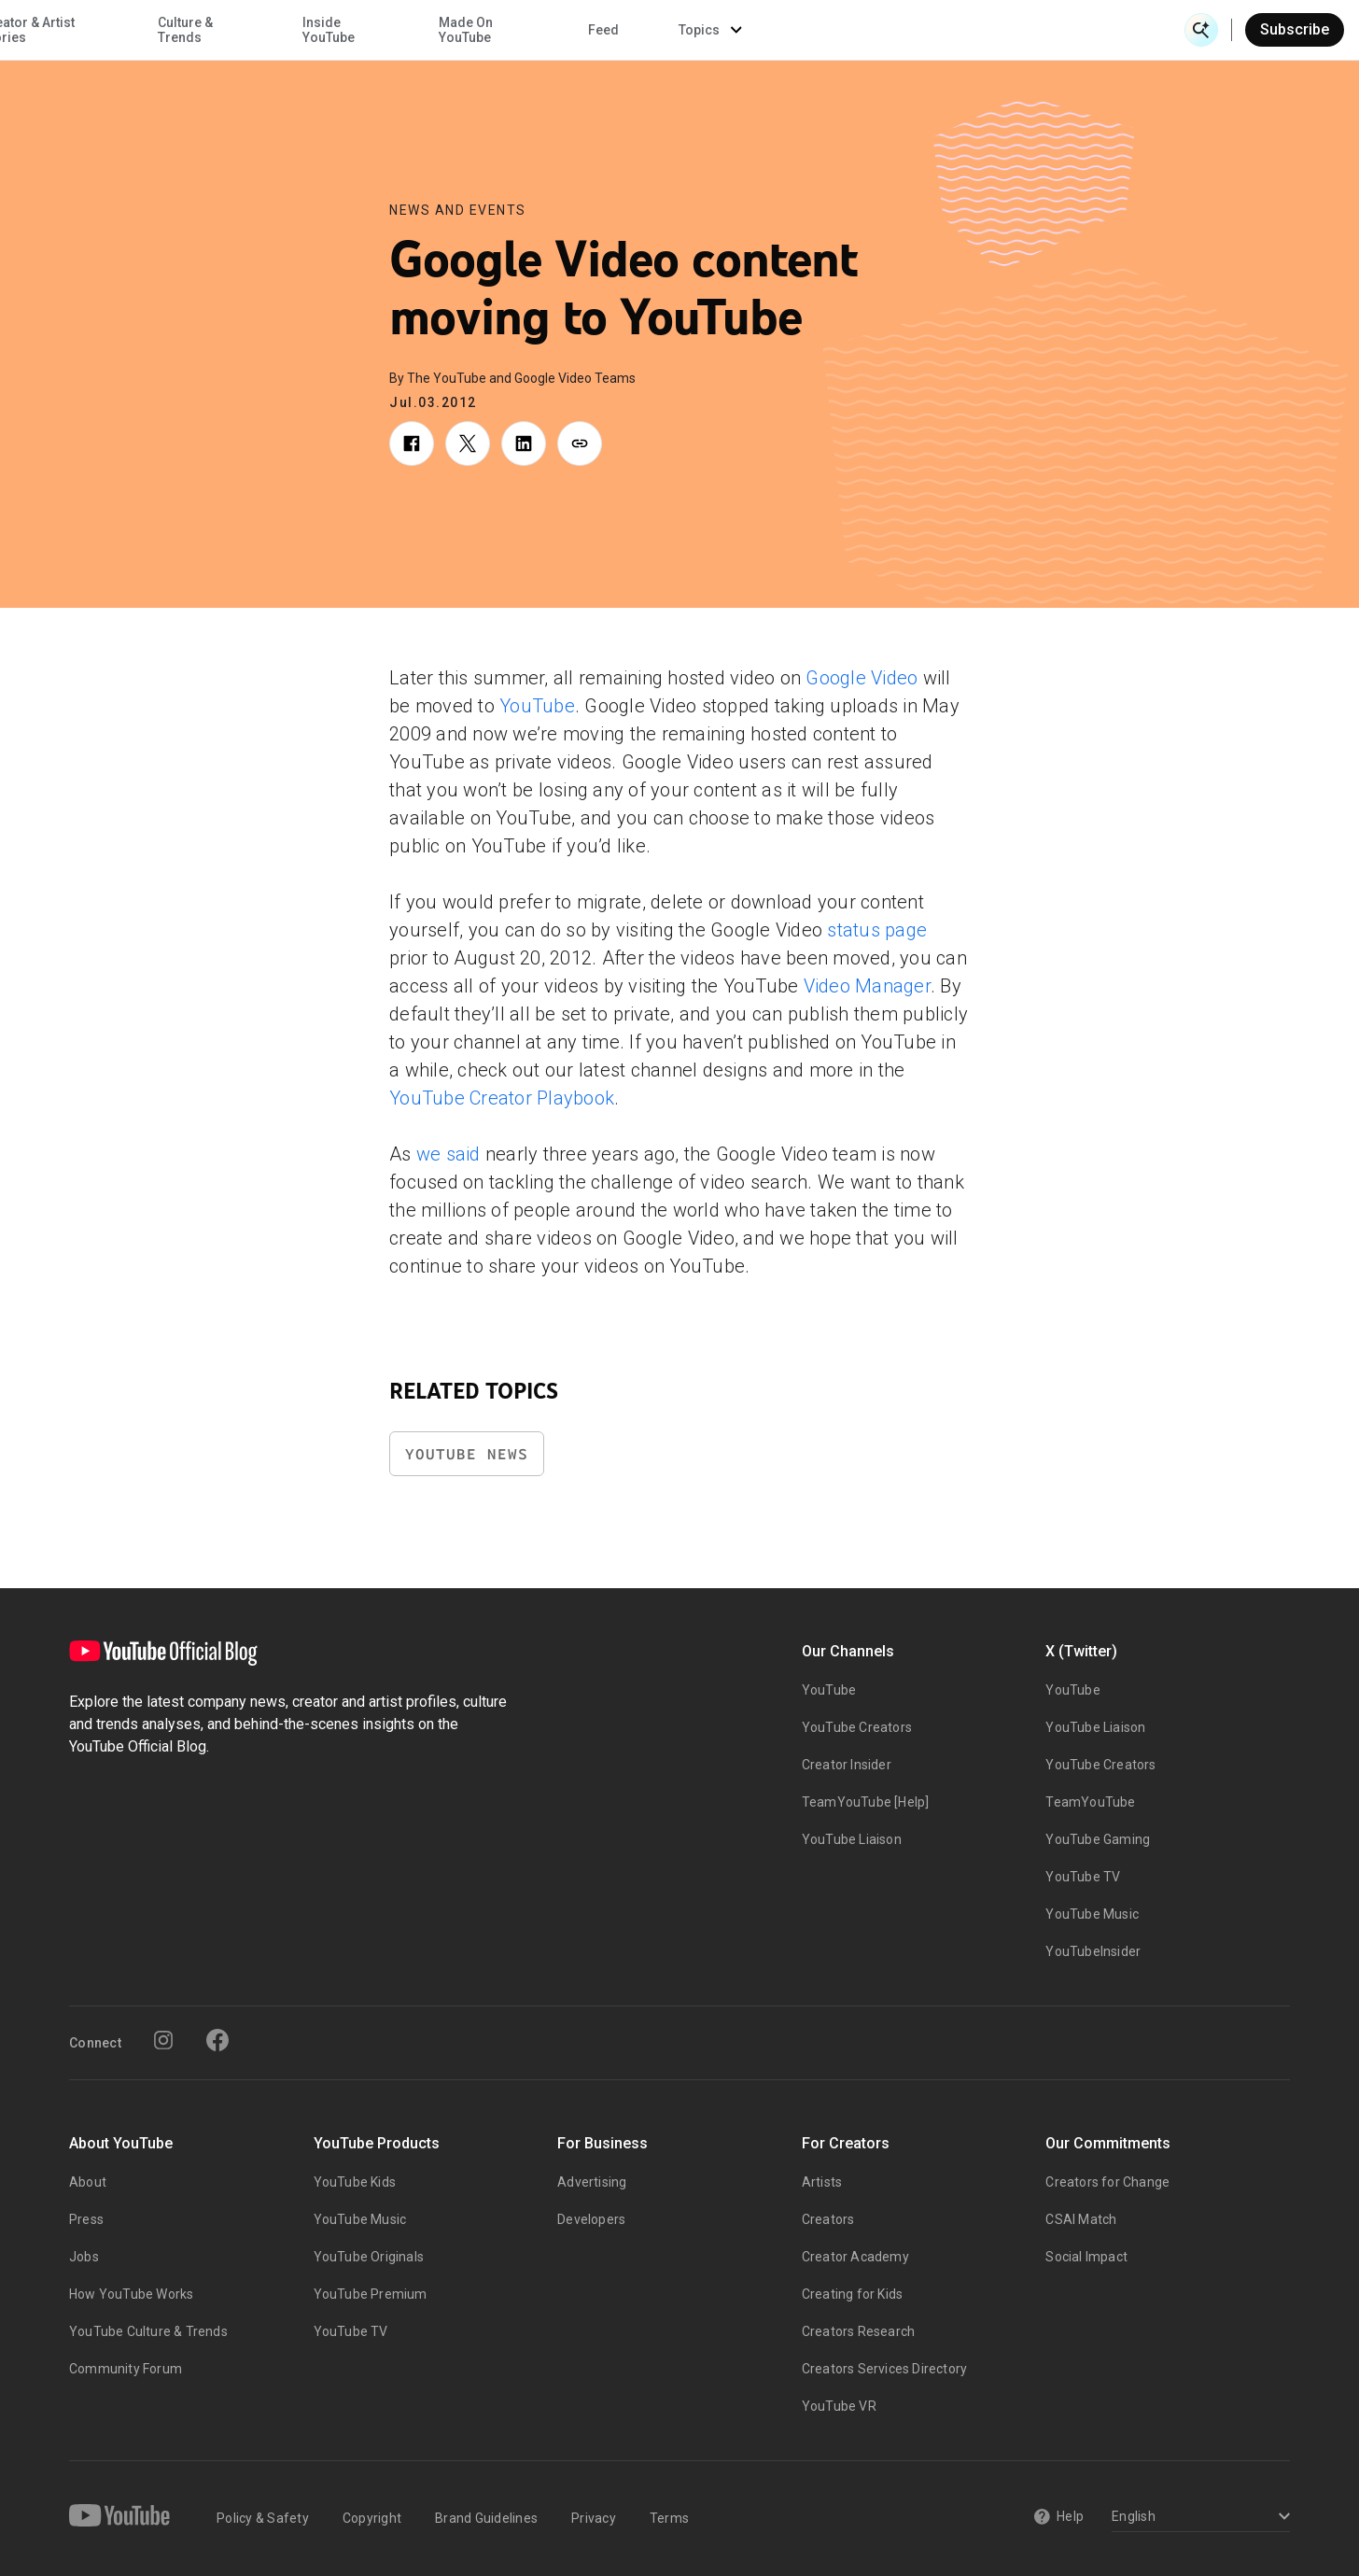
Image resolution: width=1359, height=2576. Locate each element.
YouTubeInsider (1093, 1951)
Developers (591, 2219)
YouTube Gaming (1097, 1839)
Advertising (591, 2182)
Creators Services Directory (884, 2368)
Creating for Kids (852, 2294)
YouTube (537, 706)
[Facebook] (217, 2040)
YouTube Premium (370, 2294)
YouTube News (466, 1454)
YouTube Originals (369, 2256)
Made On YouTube (873, 30)
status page (877, 930)
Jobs (84, 2256)
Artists (822, 2182)
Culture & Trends (592, 30)
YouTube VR (839, 2406)
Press (86, 2219)
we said (448, 1154)
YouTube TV (1082, 1876)
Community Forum (125, 2368)
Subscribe (1294, 29)
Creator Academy (855, 2256)
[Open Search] (1201, 30)
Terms (669, 2518)
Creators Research (858, 2331)
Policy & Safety (263, 2518)
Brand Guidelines (486, 2518)
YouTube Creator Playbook (501, 1098)
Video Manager (867, 986)
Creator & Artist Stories (435, 30)
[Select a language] (1198, 2517)
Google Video (862, 678)
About (87, 2182)
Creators (828, 2219)
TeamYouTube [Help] (866, 1802)
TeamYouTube (1090, 1802)
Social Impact (1086, 2256)
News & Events (279, 30)
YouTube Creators (857, 1727)
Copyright (372, 2518)
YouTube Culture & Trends (148, 2331)
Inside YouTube (735, 30)
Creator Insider (846, 1764)
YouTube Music (1092, 1914)
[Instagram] (163, 2040)
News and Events (457, 210)
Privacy (593, 2518)
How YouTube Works (131, 2294)
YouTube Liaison (852, 1839)
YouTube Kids (355, 2182)
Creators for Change (1107, 2182)
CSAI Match (1080, 2219)
